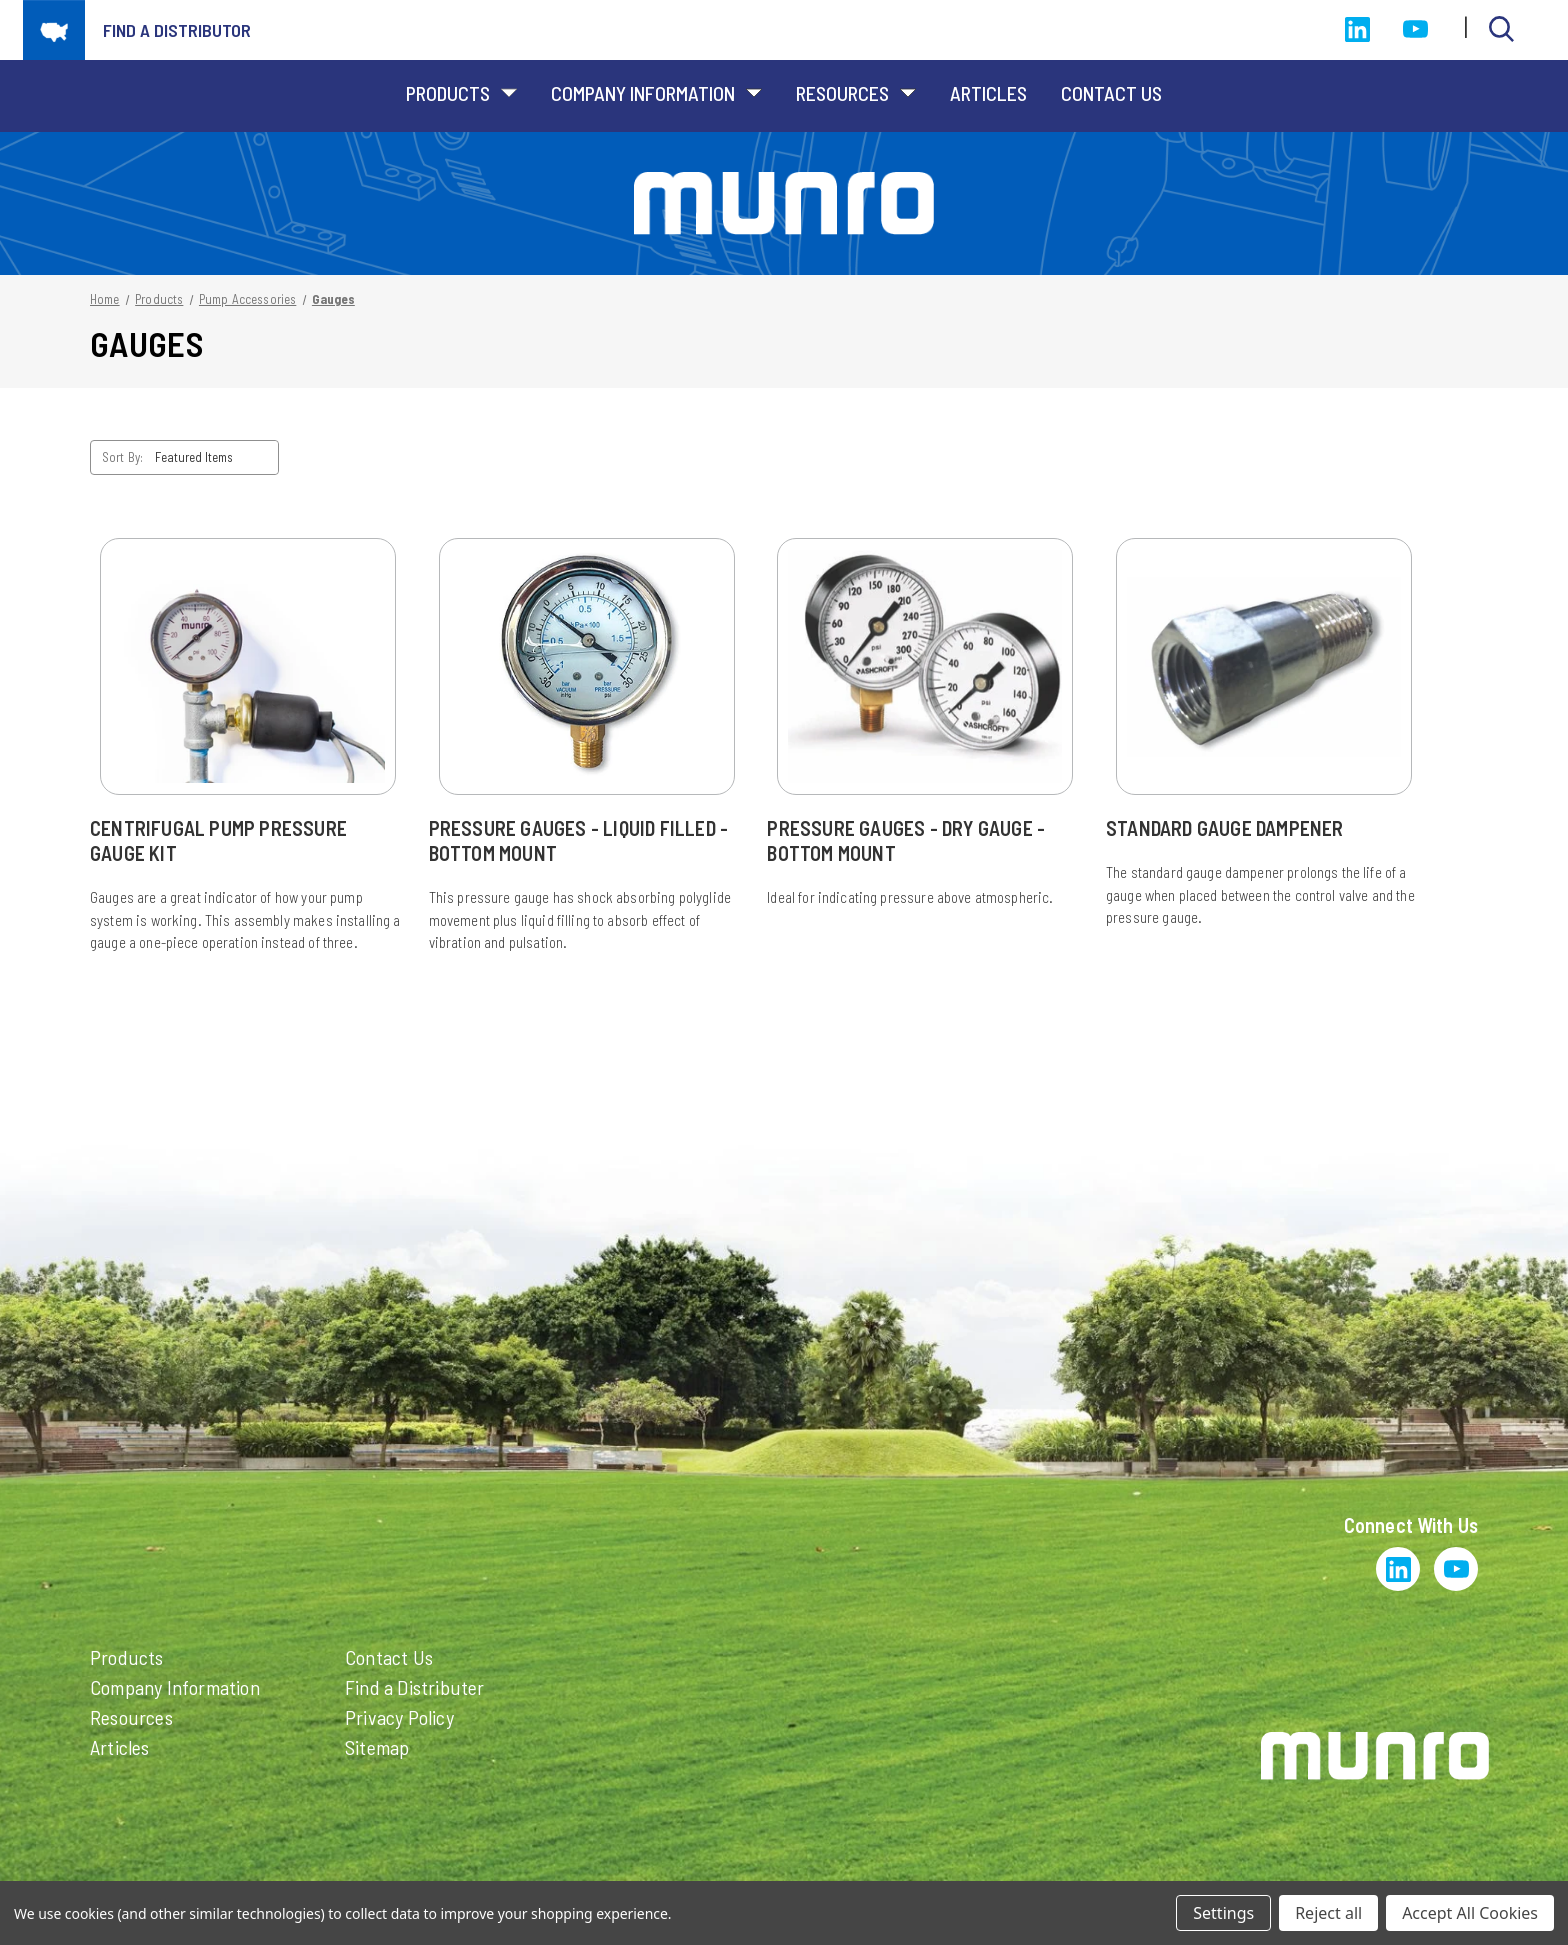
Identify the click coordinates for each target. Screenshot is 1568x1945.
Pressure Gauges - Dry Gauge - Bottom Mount (906, 840)
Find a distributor (177, 30)
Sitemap (377, 1747)
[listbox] (215, 457)
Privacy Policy (399, 1717)
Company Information (656, 93)
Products (461, 93)
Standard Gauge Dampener (1225, 828)
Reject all (1328, 1913)
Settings (1223, 1913)
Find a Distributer (415, 1687)
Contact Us (1111, 93)
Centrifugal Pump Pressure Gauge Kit (218, 840)
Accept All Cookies (1470, 1913)
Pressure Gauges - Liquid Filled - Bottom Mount (579, 840)
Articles (988, 93)
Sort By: (122, 457)
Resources (856, 93)
